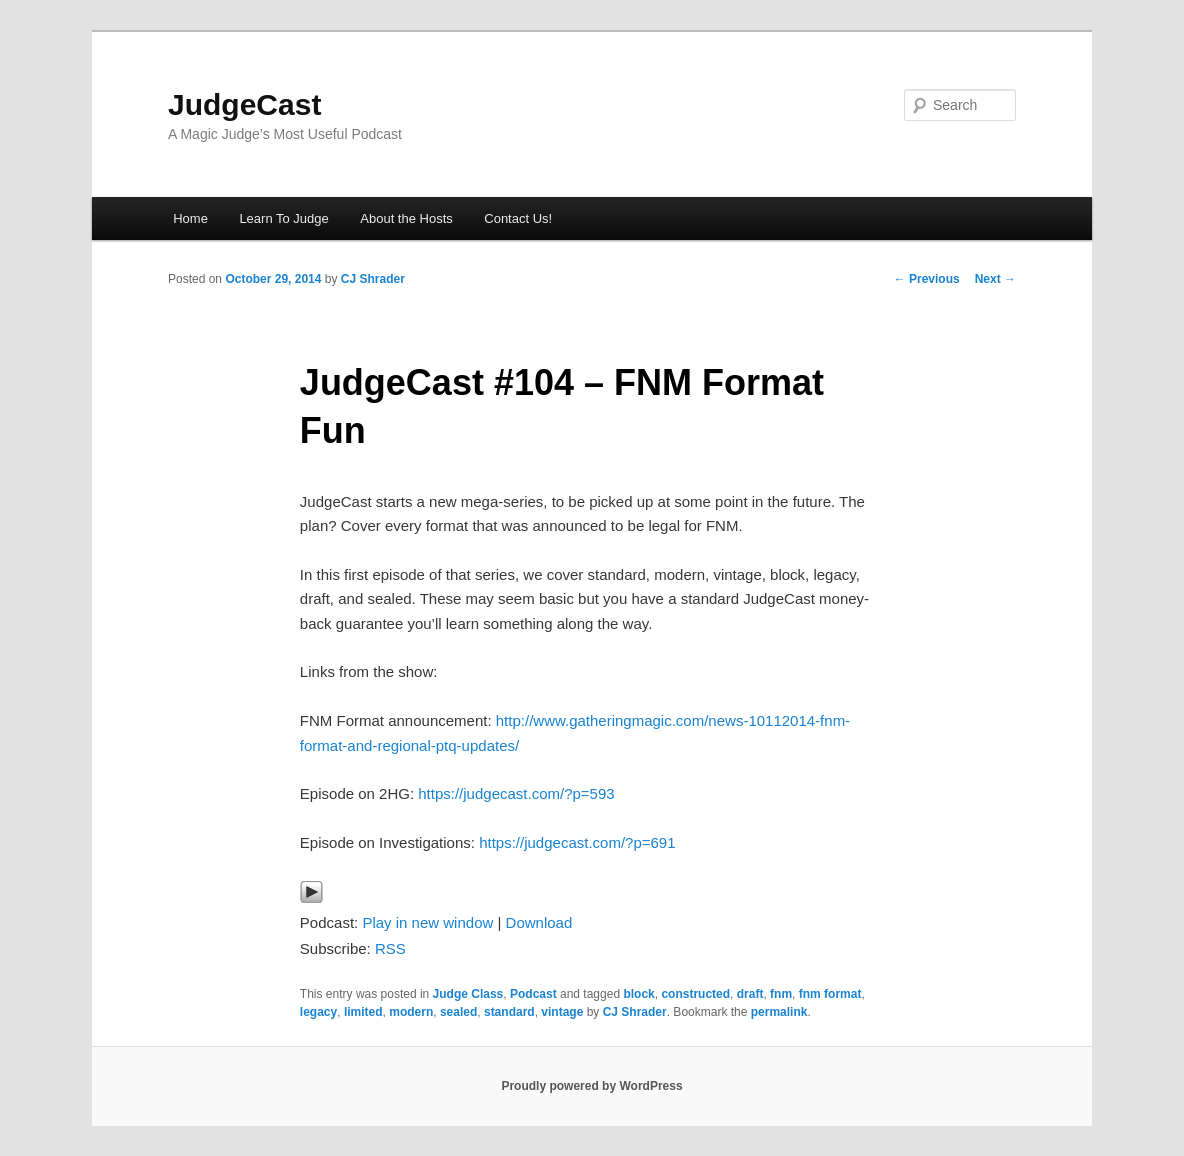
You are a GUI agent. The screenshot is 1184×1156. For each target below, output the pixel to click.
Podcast (533, 994)
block (638, 994)
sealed (458, 1012)
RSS (390, 948)
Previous (927, 279)
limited (363, 1012)
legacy (318, 1012)
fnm (781, 994)
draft (750, 994)
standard (509, 1012)
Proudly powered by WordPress (591, 1086)
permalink (779, 1012)
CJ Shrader (373, 279)
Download (539, 922)
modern (411, 1012)
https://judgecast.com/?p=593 (516, 793)
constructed (695, 994)
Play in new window (427, 922)
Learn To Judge (283, 218)
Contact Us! (518, 218)
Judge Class (468, 994)
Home (190, 218)
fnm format (830, 994)
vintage (562, 1012)
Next (995, 279)
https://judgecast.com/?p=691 (577, 842)
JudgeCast (244, 104)
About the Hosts (406, 218)
